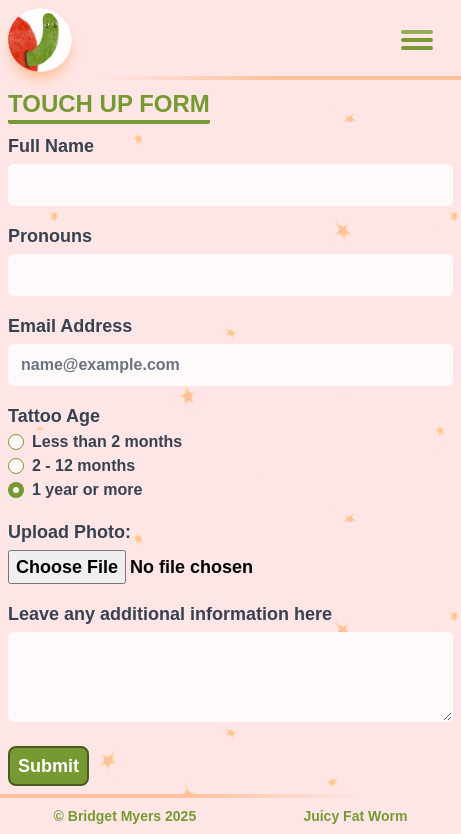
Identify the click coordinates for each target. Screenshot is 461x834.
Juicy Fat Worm (355, 816)
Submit (48, 766)
